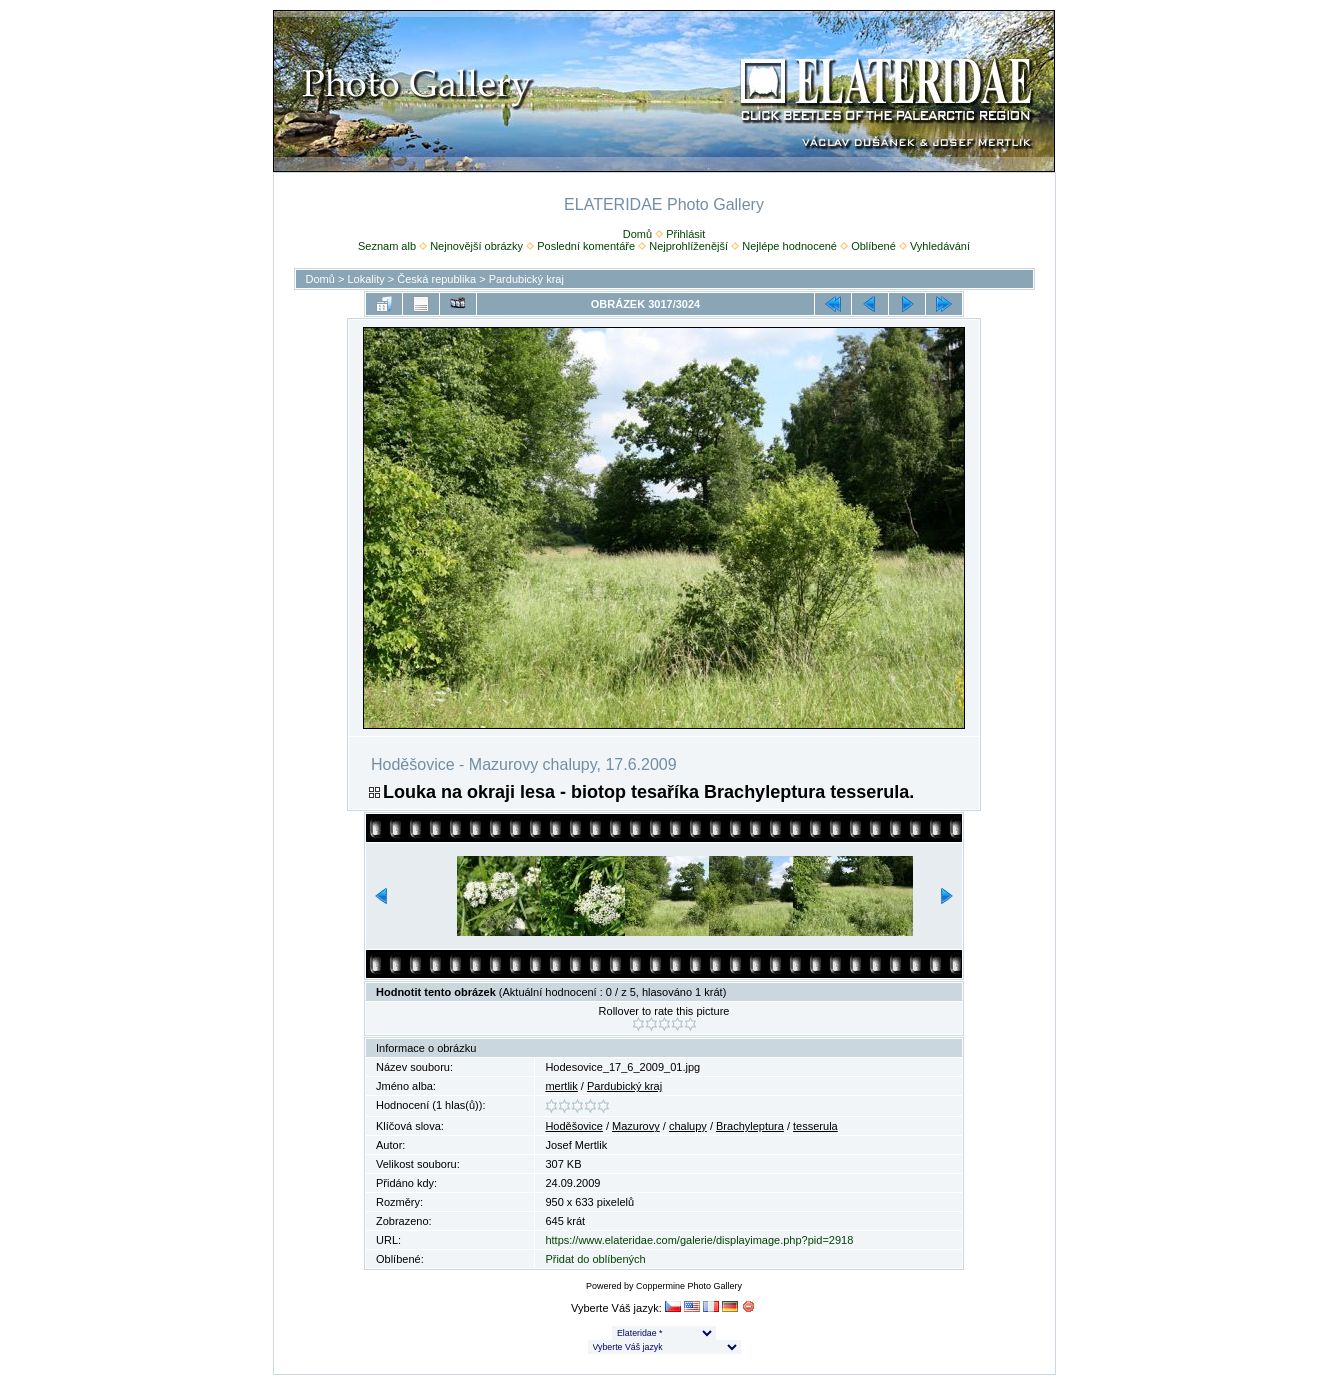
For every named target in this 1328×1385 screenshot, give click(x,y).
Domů (637, 234)
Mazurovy (636, 1126)
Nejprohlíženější (688, 246)
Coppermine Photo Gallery (689, 1286)
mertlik (561, 1086)
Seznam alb (387, 246)
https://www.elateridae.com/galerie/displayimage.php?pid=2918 (699, 1240)
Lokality (365, 279)
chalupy (688, 1126)
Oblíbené (873, 246)
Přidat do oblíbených (595, 1259)
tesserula (815, 1126)
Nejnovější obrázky (476, 246)
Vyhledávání (940, 246)
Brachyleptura (750, 1126)
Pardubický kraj (526, 279)
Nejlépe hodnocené (789, 246)
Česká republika (436, 279)
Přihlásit (685, 234)
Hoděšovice (573, 1126)
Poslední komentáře (586, 246)
